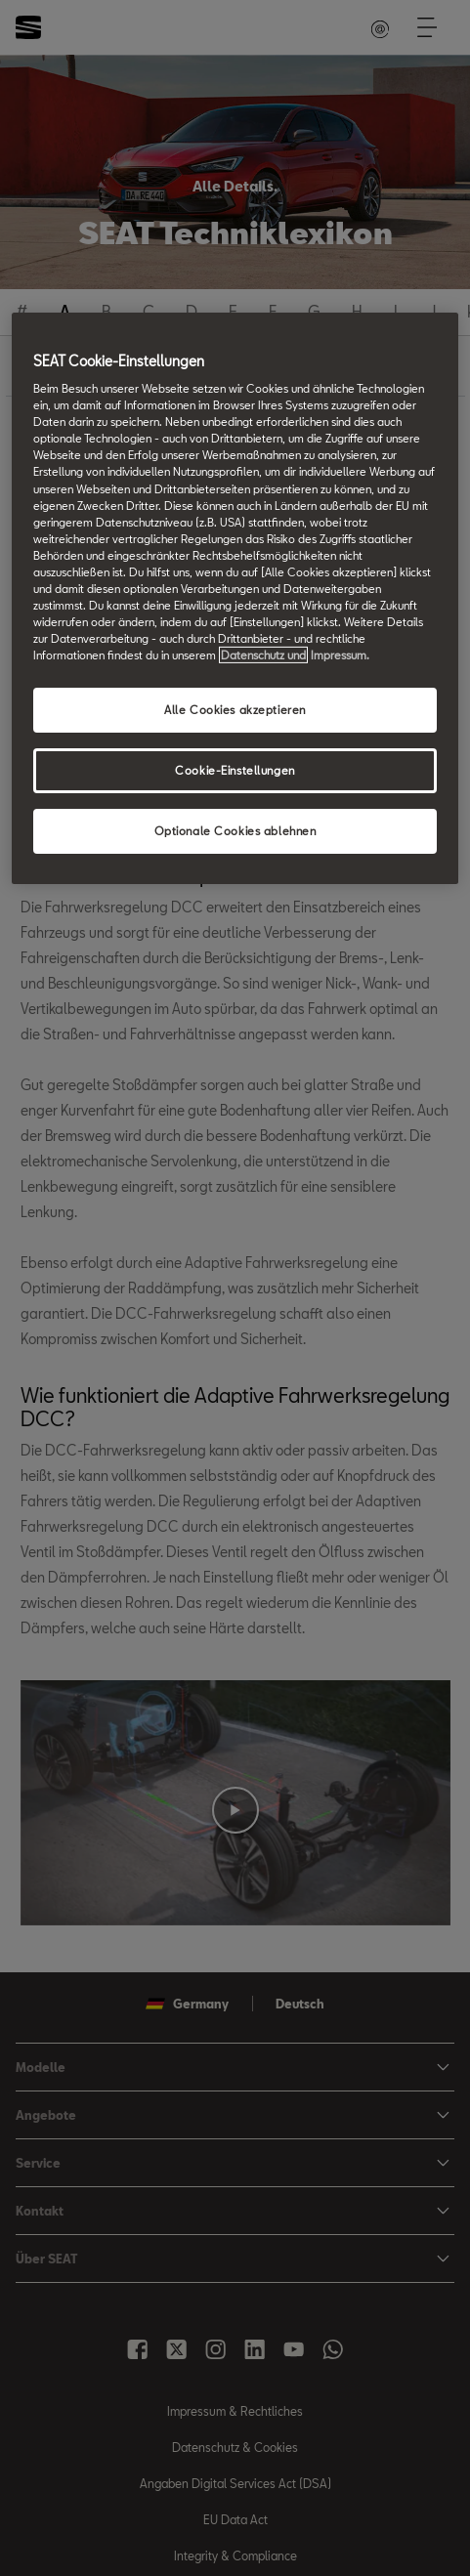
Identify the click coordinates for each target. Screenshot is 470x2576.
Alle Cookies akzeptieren (235, 709)
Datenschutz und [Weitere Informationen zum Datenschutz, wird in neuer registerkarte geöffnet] (263, 655)
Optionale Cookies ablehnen (235, 830)
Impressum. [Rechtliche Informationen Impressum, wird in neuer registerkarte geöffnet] (340, 655)
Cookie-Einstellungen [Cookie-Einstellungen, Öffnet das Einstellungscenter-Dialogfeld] (234, 770)
